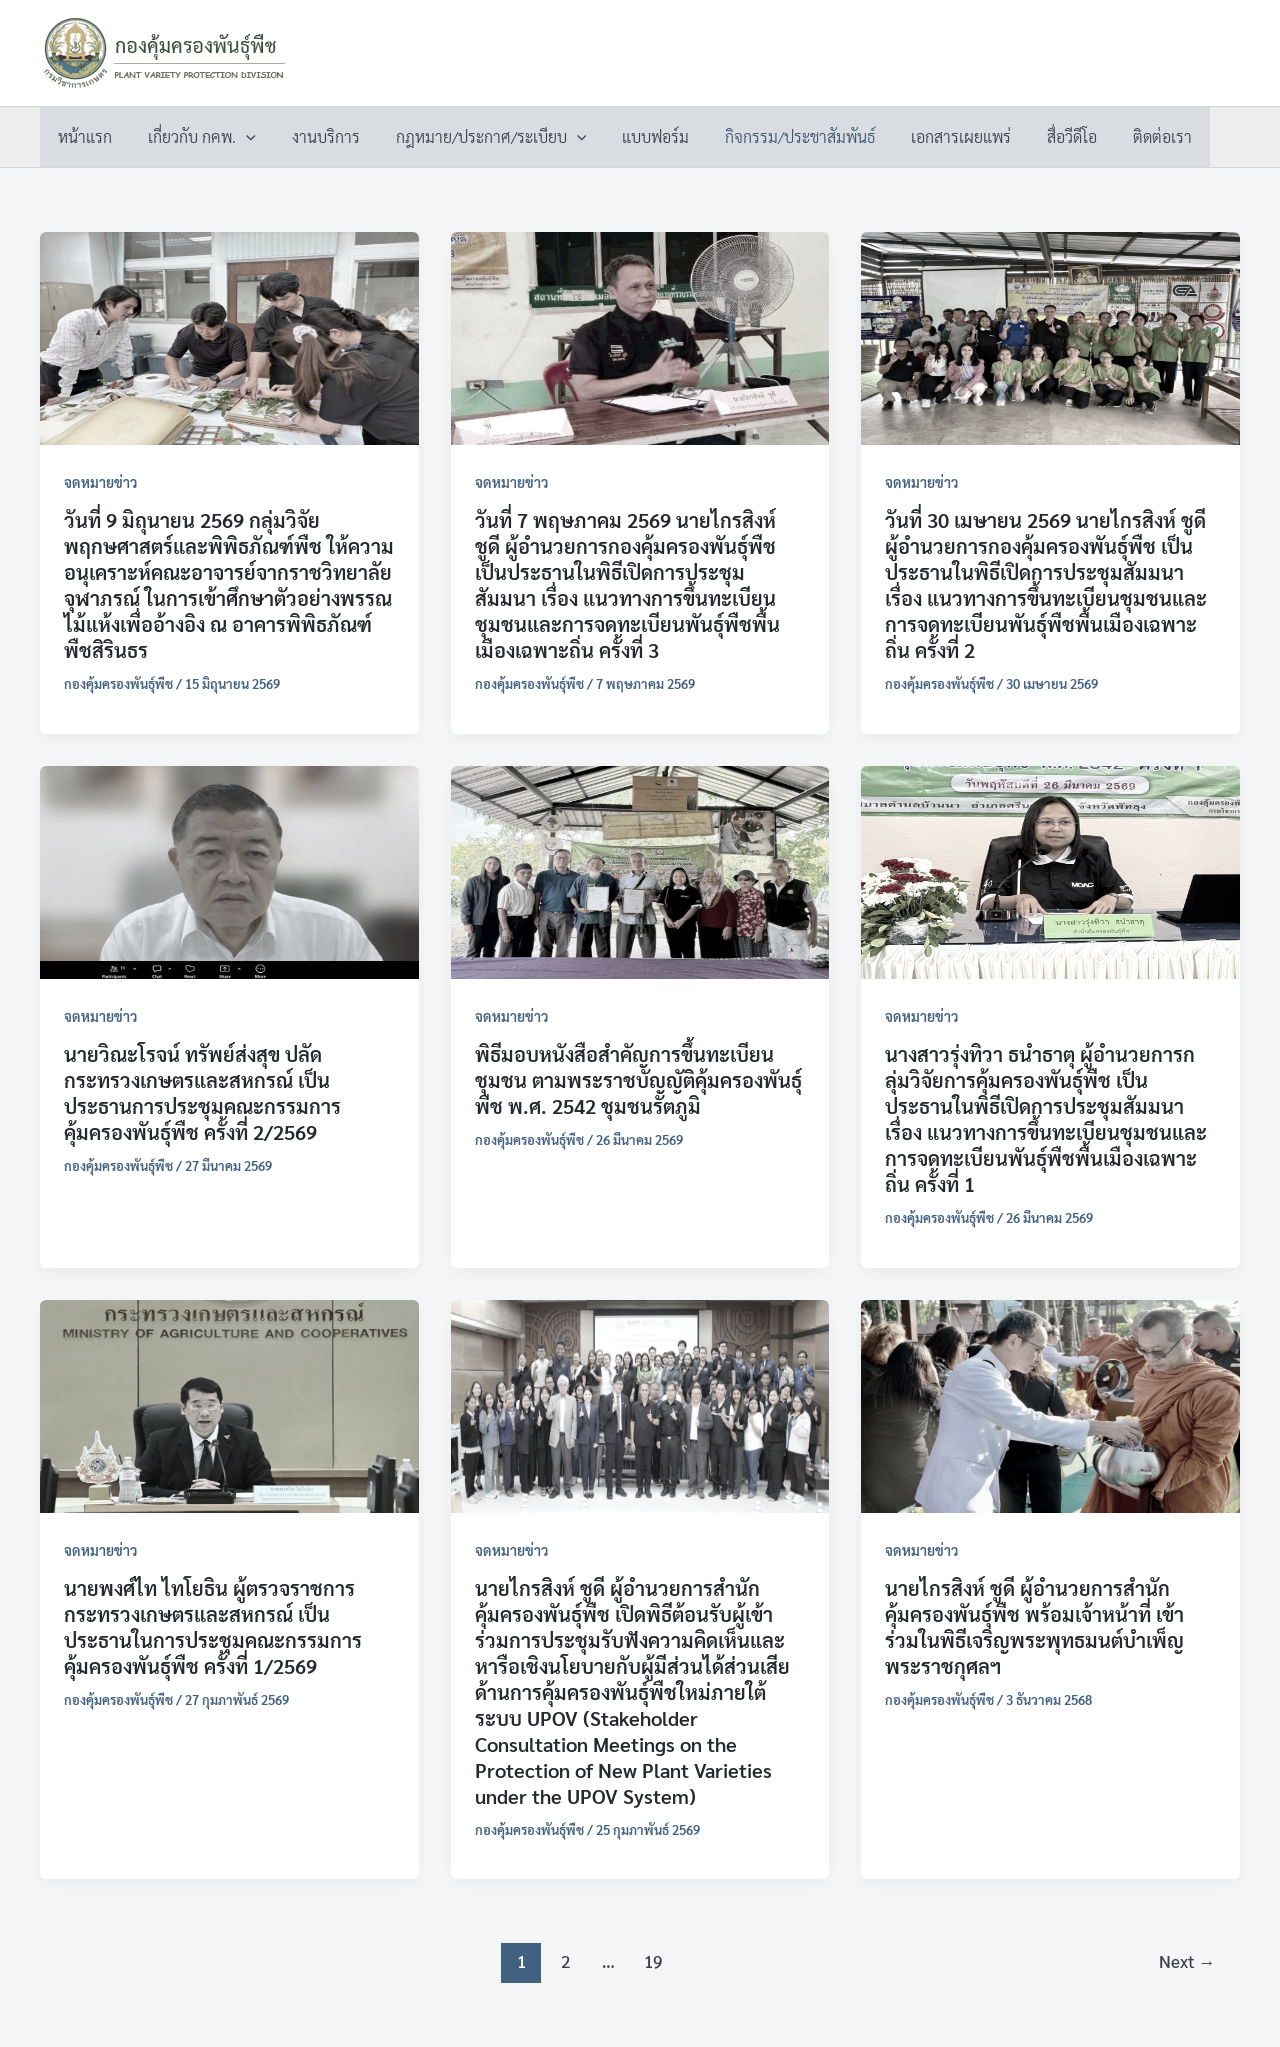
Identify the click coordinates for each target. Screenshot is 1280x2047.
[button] (240, 137)
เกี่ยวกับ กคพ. (196, 137)
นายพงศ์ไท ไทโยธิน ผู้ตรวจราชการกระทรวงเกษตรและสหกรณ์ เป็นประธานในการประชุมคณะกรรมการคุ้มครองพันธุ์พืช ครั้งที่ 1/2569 (213, 1627)
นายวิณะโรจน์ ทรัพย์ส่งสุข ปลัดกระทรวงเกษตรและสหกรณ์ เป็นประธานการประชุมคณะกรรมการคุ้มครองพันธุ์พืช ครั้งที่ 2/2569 (202, 1093)
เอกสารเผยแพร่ (935, 136)
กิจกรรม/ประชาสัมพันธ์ (778, 136)
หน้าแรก (83, 136)
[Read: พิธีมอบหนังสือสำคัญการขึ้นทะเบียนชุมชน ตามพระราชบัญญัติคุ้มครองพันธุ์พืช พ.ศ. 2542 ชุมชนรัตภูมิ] (640, 869)
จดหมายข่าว (100, 482)
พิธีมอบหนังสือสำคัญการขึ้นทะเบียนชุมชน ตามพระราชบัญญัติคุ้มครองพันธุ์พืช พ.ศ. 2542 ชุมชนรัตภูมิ (638, 1080)
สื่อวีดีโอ (1042, 136)
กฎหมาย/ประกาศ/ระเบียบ (477, 137)
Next (1186, 1961)
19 (653, 1961)
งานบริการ (316, 136)
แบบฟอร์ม (637, 136)
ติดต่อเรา (1128, 136)
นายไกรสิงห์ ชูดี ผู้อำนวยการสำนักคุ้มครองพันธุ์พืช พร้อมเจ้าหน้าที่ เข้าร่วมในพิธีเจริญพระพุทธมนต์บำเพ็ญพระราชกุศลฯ (1034, 1627)
